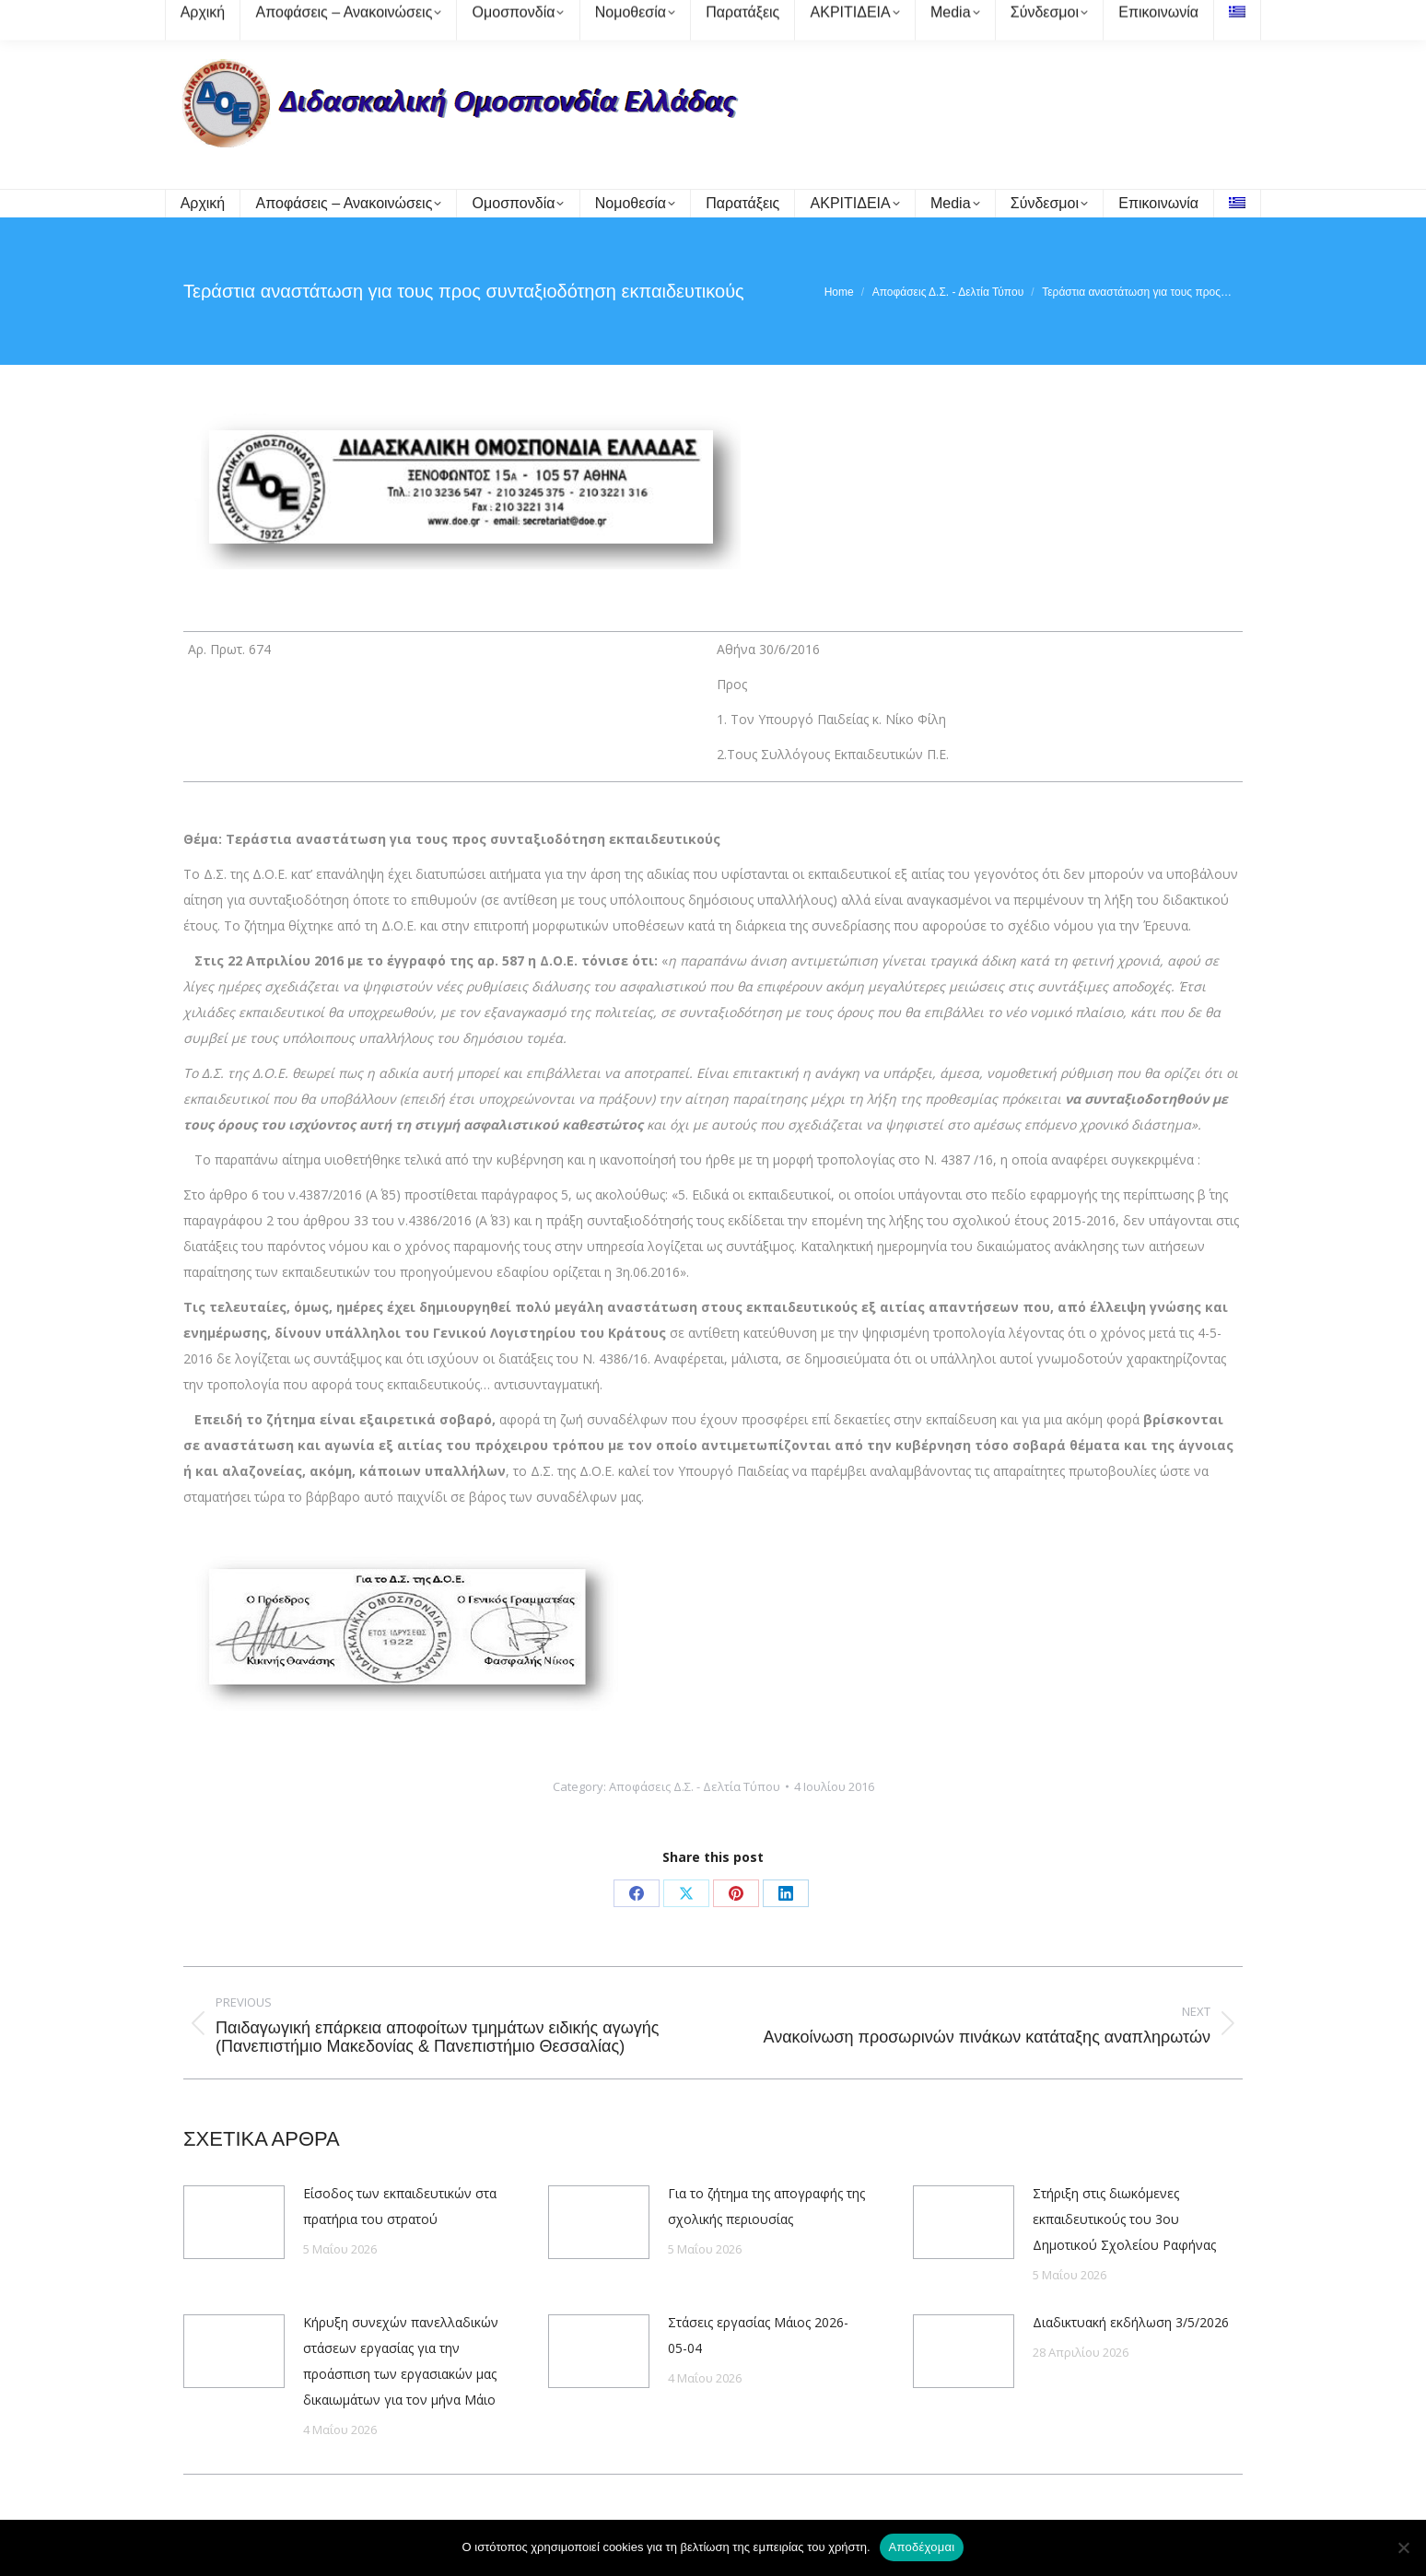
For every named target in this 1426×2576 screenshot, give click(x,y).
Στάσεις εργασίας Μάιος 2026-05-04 (758, 2335)
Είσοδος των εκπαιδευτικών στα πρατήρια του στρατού (400, 2206)
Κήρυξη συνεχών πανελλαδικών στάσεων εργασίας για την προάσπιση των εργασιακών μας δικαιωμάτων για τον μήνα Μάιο (400, 2360)
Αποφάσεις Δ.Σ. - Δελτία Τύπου (694, 1786)
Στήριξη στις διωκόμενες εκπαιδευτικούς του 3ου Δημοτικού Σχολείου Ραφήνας (1124, 2219)
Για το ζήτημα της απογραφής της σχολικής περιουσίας (766, 2206)
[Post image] (234, 2222)
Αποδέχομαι (922, 2547)
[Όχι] (1403, 2547)
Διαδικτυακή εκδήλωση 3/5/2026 (1131, 2322)
